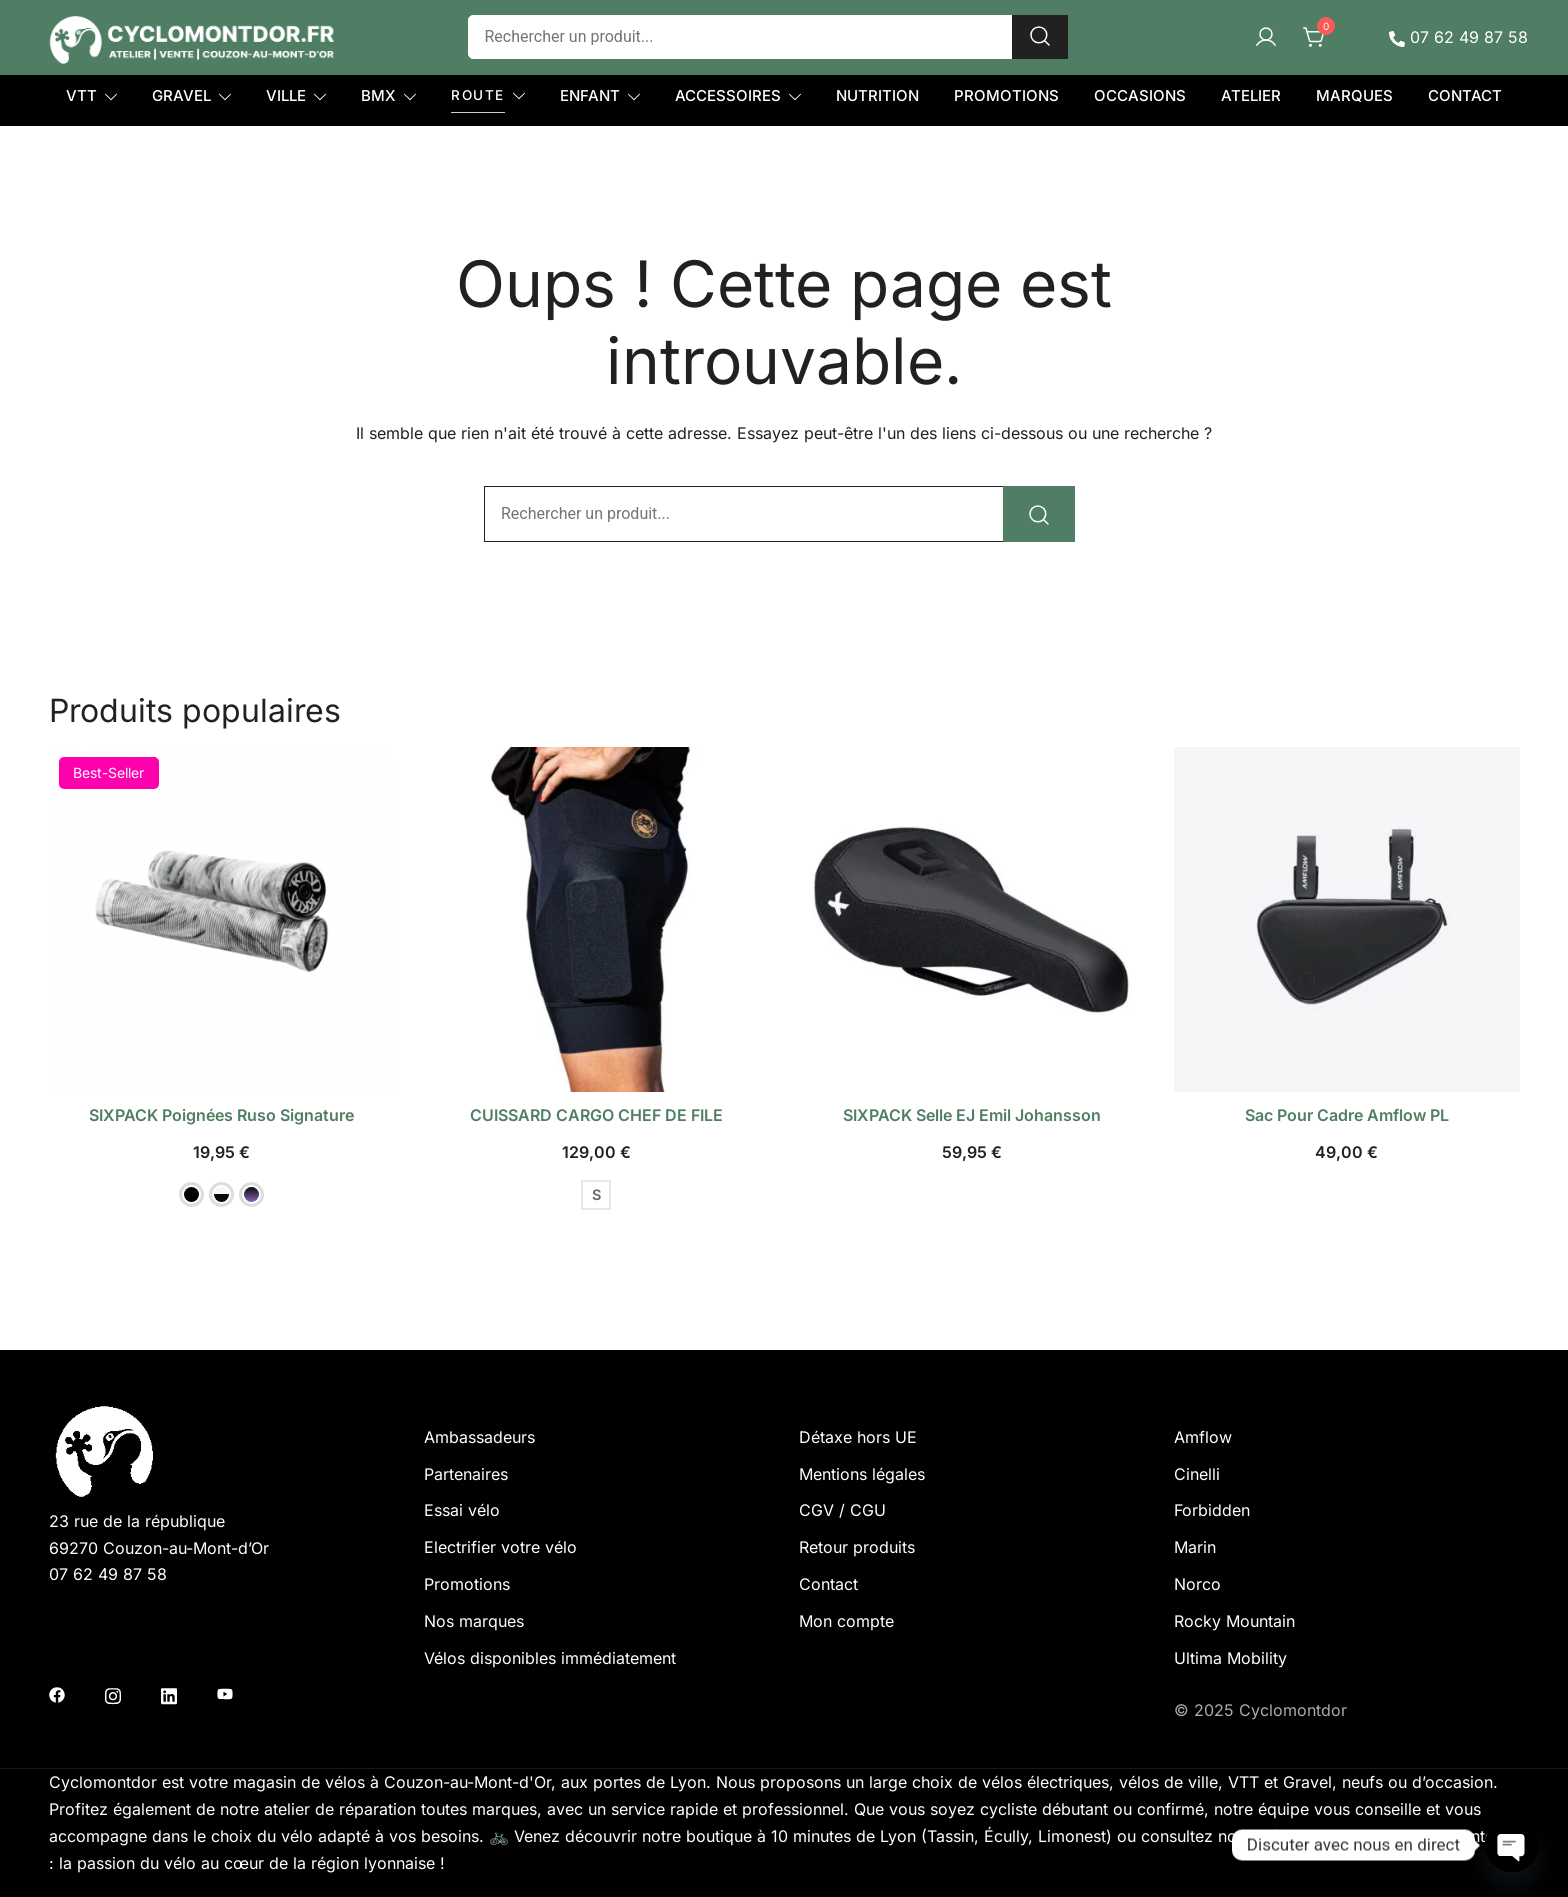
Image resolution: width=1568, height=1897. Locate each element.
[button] (191, 1194)
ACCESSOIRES (728, 95)
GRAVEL (181, 95)
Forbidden (1212, 1510)
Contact (828, 1584)
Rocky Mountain (1234, 1621)
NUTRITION (877, 95)
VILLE (286, 95)
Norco (1197, 1584)
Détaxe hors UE (858, 1437)
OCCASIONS (1140, 95)
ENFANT (590, 95)
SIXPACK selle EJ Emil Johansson (972, 1115)
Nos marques (474, 1621)
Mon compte (846, 1621)
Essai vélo (462, 1510)
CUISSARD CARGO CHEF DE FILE (596, 1115)
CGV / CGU (842, 1510)
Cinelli (1197, 1474)
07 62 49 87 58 (1458, 37)
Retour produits (857, 1547)
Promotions (467, 1584)
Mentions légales (862, 1474)
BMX (378, 95)
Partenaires (466, 1474)
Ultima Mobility (1230, 1658)
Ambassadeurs (479, 1437)
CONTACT (1465, 95)
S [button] (596, 1194)
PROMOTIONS (1006, 95)
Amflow (1203, 1437)
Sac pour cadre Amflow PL (1347, 1115)
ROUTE (478, 95)
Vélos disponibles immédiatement (550, 1658)
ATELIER (1251, 95)
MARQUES (1354, 95)
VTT (81, 95)
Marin (1195, 1547)
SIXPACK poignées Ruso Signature (221, 1115)
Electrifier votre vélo (500, 1547)
